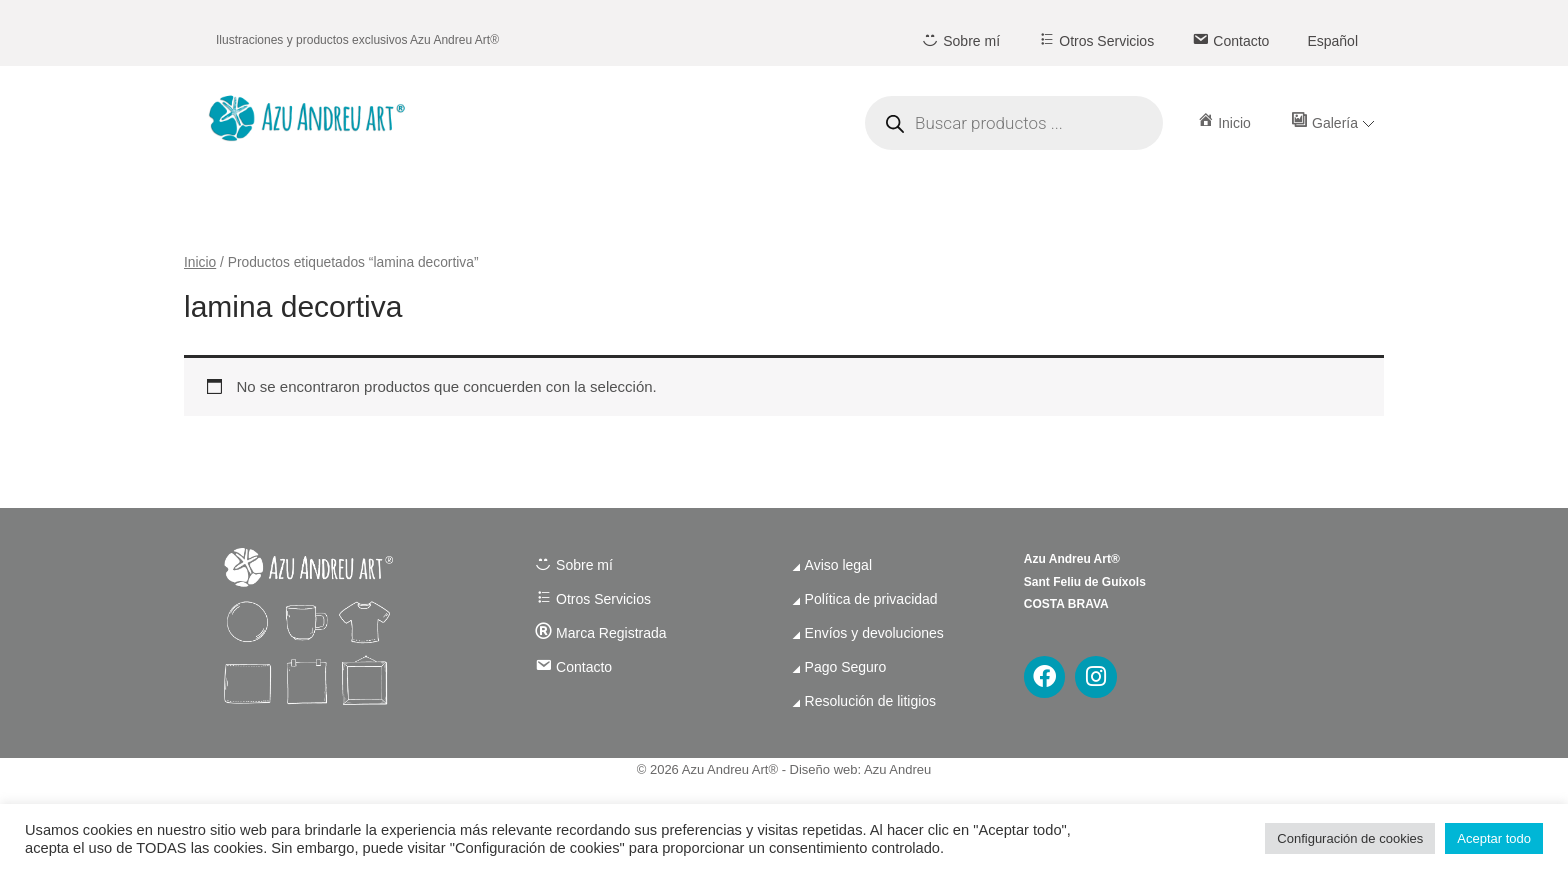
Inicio (200, 262)
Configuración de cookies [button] (1350, 838)
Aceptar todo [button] (1494, 838)
